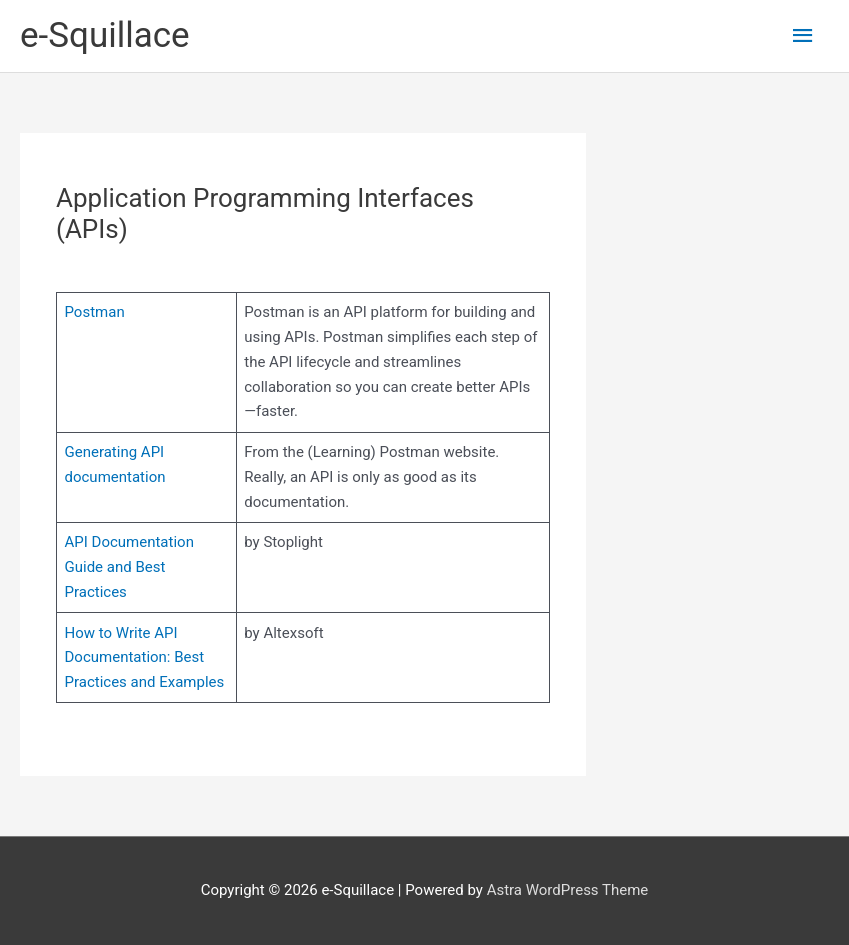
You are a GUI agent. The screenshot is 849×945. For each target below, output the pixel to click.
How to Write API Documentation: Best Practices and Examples (145, 658)
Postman (95, 312)
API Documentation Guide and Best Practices (129, 567)
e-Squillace (105, 35)
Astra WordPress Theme (568, 890)
